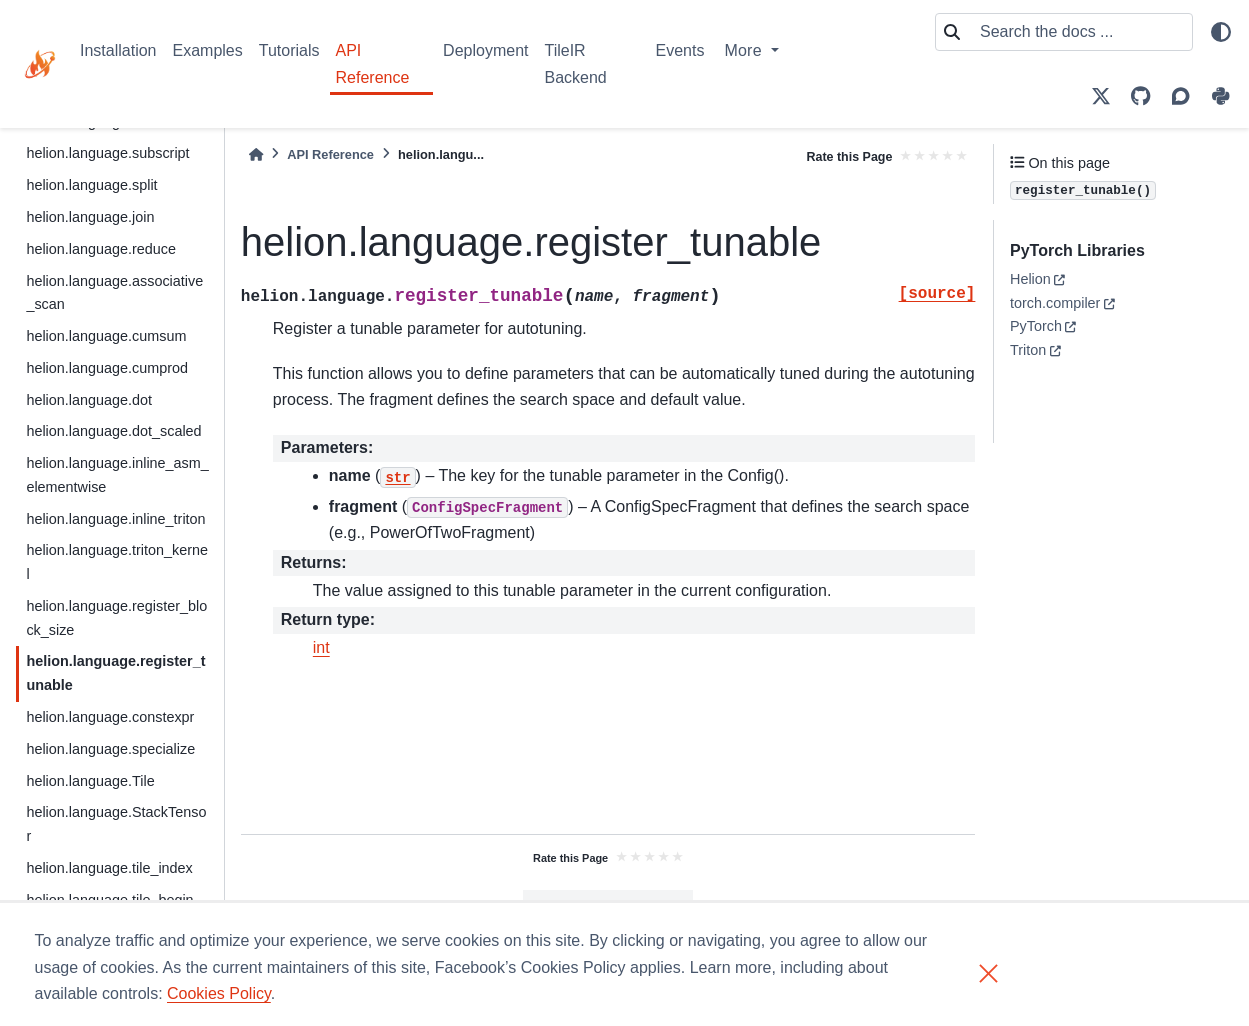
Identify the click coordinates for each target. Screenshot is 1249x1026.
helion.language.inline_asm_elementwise (117, 475)
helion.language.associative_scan (114, 293)
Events (679, 50)
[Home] (256, 154)
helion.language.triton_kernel (117, 562)
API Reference (373, 63)
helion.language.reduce (101, 249)
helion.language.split (91, 185)
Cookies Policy (219, 993)
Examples (208, 50)
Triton (1028, 350)
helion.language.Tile (90, 781)
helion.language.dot (89, 400)
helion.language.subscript (107, 153)
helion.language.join (90, 217)
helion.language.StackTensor (116, 824)
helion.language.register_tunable (115, 673)
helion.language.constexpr (110, 717)
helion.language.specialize (110, 749)
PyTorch (1036, 326)
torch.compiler (1055, 303)
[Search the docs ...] (1080, 32)
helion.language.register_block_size (116, 618)
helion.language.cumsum (106, 336)
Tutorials (289, 50)
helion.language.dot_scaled (113, 431)
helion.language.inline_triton (115, 519)
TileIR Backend (575, 63)
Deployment (485, 50)
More (745, 50)
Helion (1030, 279)
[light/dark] (1221, 32)
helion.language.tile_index (109, 868)
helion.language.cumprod (107, 368)
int (321, 647)
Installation (118, 50)
